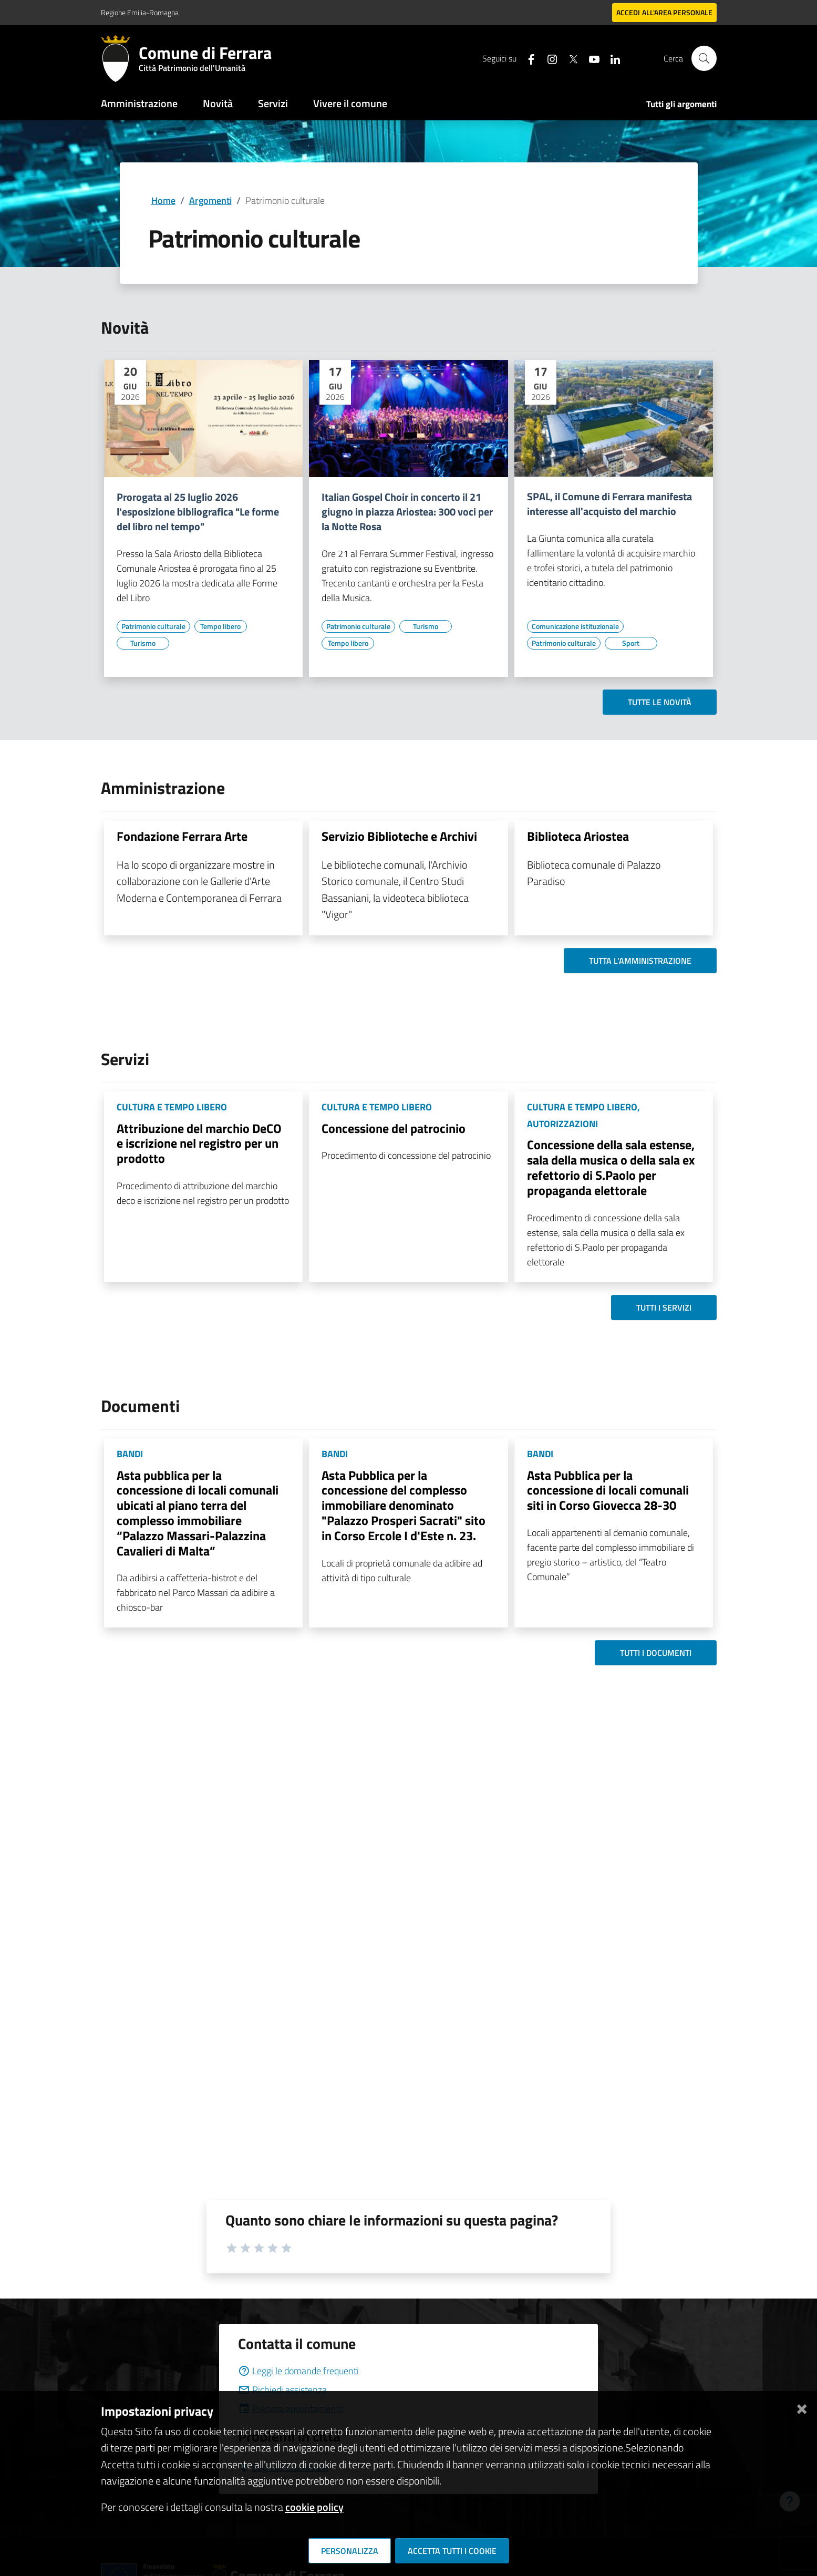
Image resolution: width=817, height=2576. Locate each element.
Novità (218, 103)
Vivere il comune (350, 103)
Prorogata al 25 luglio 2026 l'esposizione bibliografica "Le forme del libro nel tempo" (198, 512)
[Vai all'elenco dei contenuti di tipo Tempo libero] (220, 626)
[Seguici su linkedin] (611, 58)
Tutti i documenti (655, 1652)
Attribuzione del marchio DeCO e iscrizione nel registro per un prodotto (199, 1143)
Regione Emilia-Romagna (140, 12)
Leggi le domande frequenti (298, 2371)
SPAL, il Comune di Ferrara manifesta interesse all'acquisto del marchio (609, 504)
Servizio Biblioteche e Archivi (399, 836)
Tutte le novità (659, 702)
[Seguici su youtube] (590, 58)
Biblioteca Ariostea (578, 836)
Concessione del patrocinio (394, 1128)
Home (163, 200)
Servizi (273, 103)
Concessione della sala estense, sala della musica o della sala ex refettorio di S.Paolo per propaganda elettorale (611, 1167)
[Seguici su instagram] (548, 58)
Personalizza (349, 2550)
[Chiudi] (802, 2407)
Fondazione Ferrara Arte (182, 836)
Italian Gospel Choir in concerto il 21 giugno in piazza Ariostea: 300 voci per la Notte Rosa (407, 512)
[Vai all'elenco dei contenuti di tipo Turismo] (143, 643)
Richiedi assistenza (282, 2390)
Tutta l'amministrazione (640, 960)
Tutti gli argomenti (681, 104)
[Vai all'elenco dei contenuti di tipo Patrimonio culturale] (153, 626)
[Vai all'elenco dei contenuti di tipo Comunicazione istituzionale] (575, 626)
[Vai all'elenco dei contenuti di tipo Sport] (631, 643)
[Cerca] (704, 58)
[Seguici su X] (569, 58)
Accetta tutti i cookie (452, 2550)
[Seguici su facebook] (526, 58)
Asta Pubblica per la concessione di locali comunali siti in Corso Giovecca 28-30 (608, 1490)
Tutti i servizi (663, 1307)
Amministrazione (139, 103)
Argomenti (210, 200)
